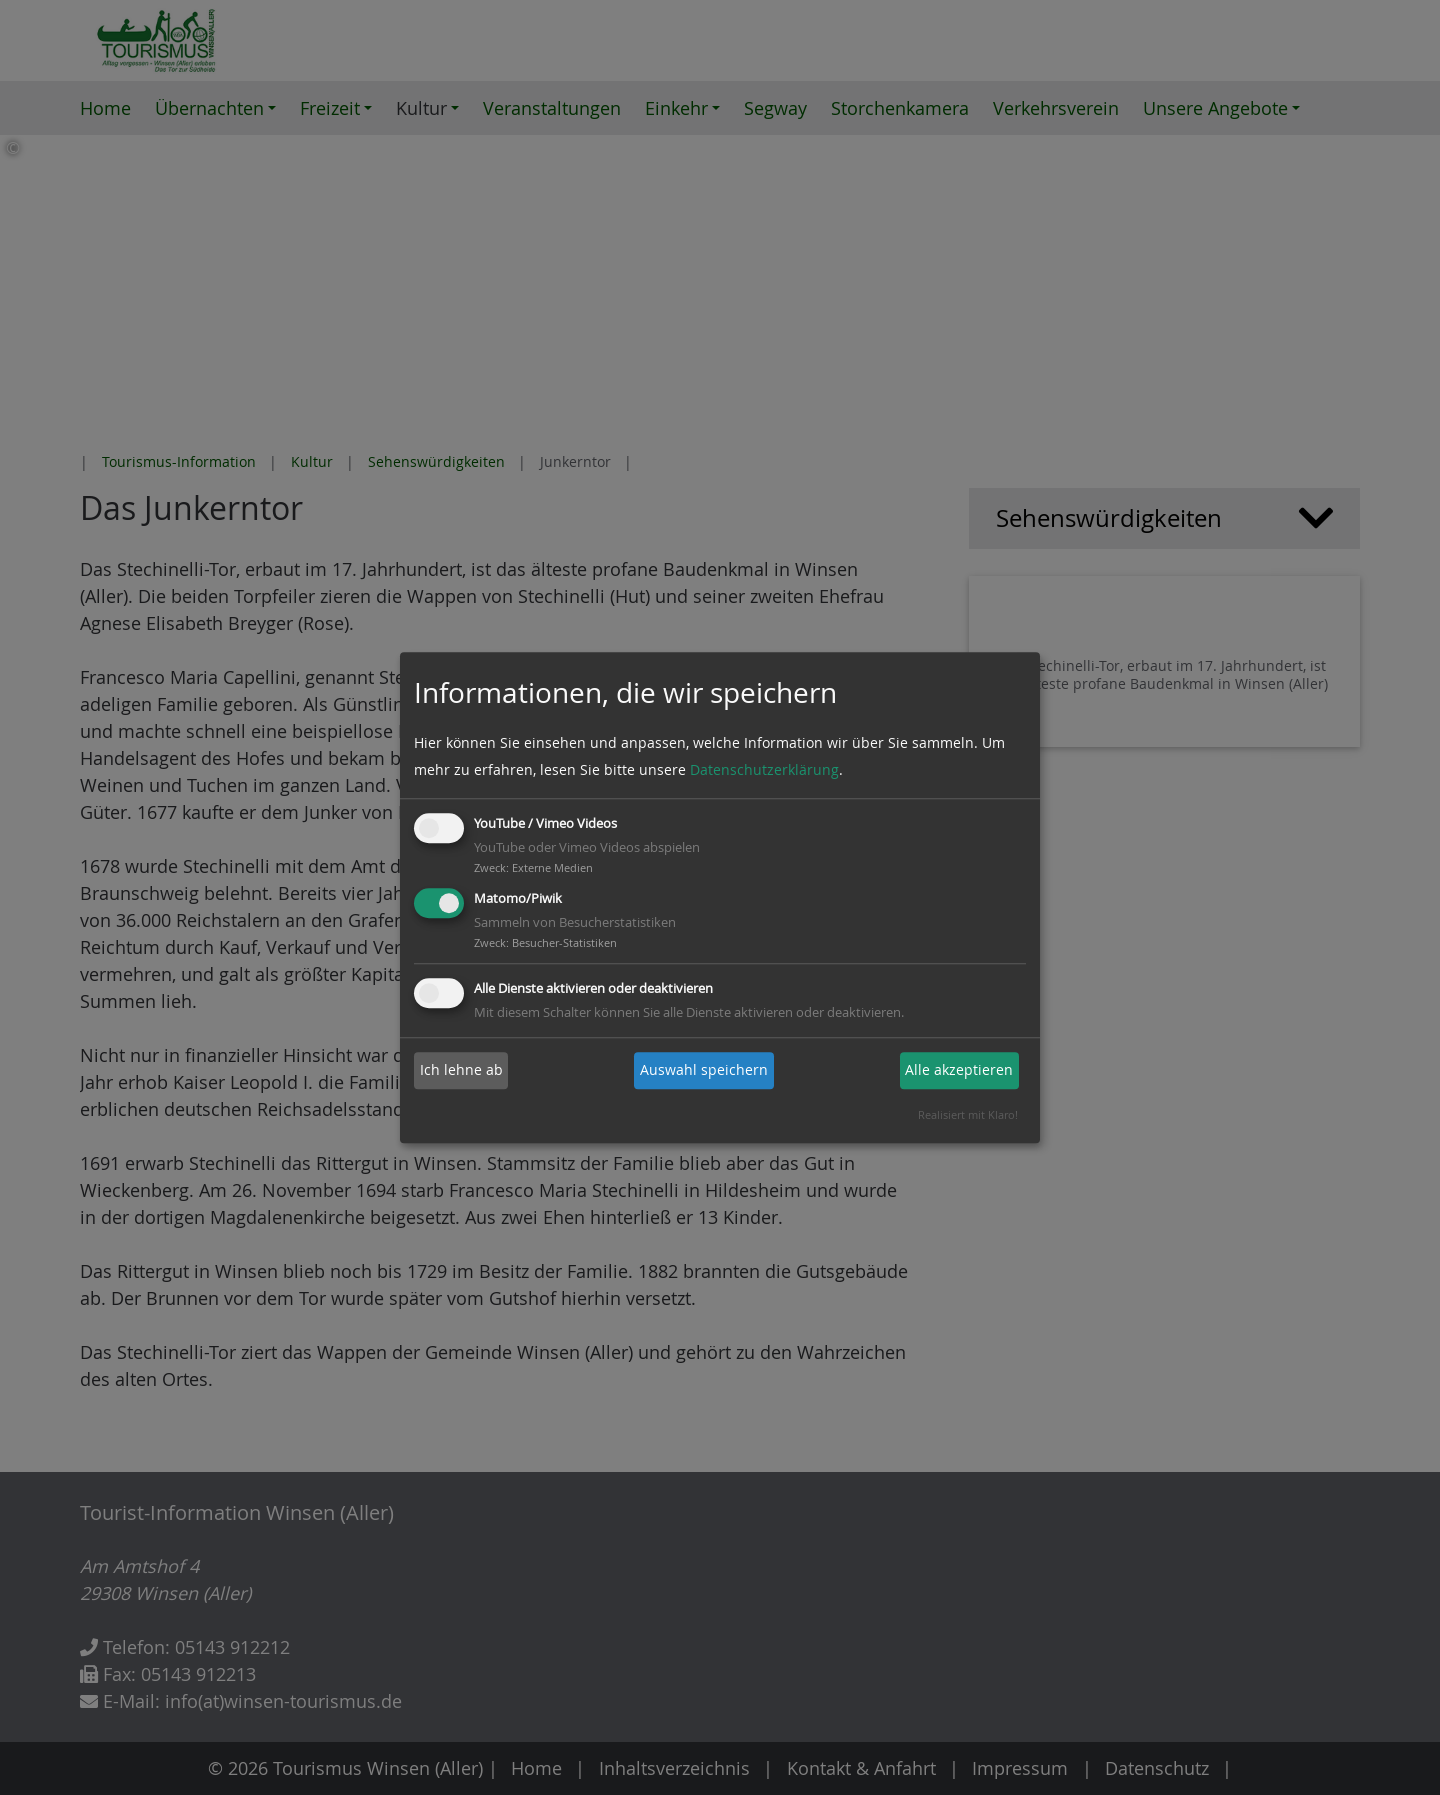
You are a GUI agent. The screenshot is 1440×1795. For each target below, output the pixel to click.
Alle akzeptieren (959, 1070)
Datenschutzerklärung (764, 770)
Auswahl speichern (704, 1070)
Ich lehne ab (461, 1070)
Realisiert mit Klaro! (968, 1115)
